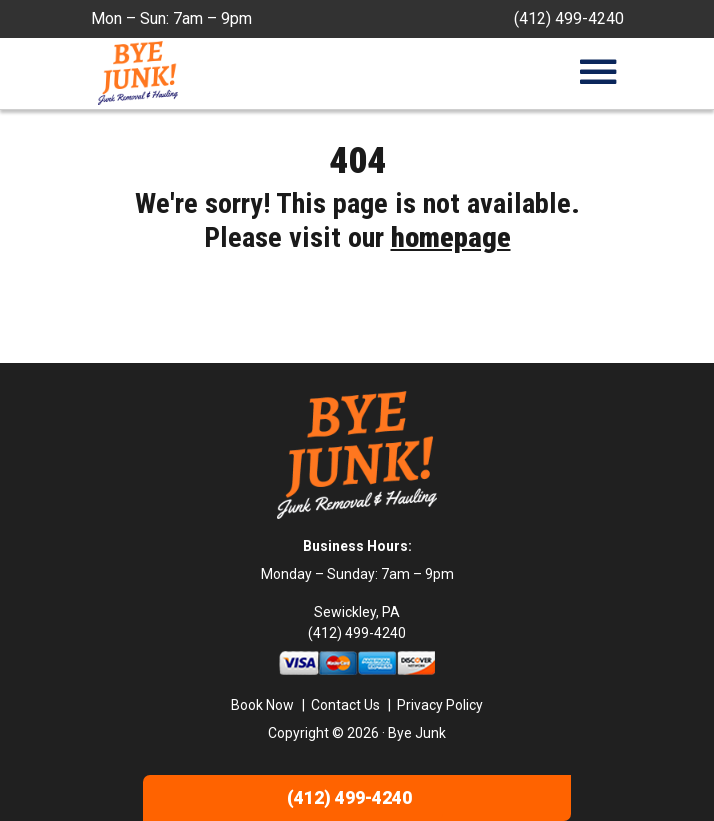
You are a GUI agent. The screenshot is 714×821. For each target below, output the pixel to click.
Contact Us (345, 705)
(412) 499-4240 (569, 18)
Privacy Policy (440, 705)
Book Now (262, 705)
